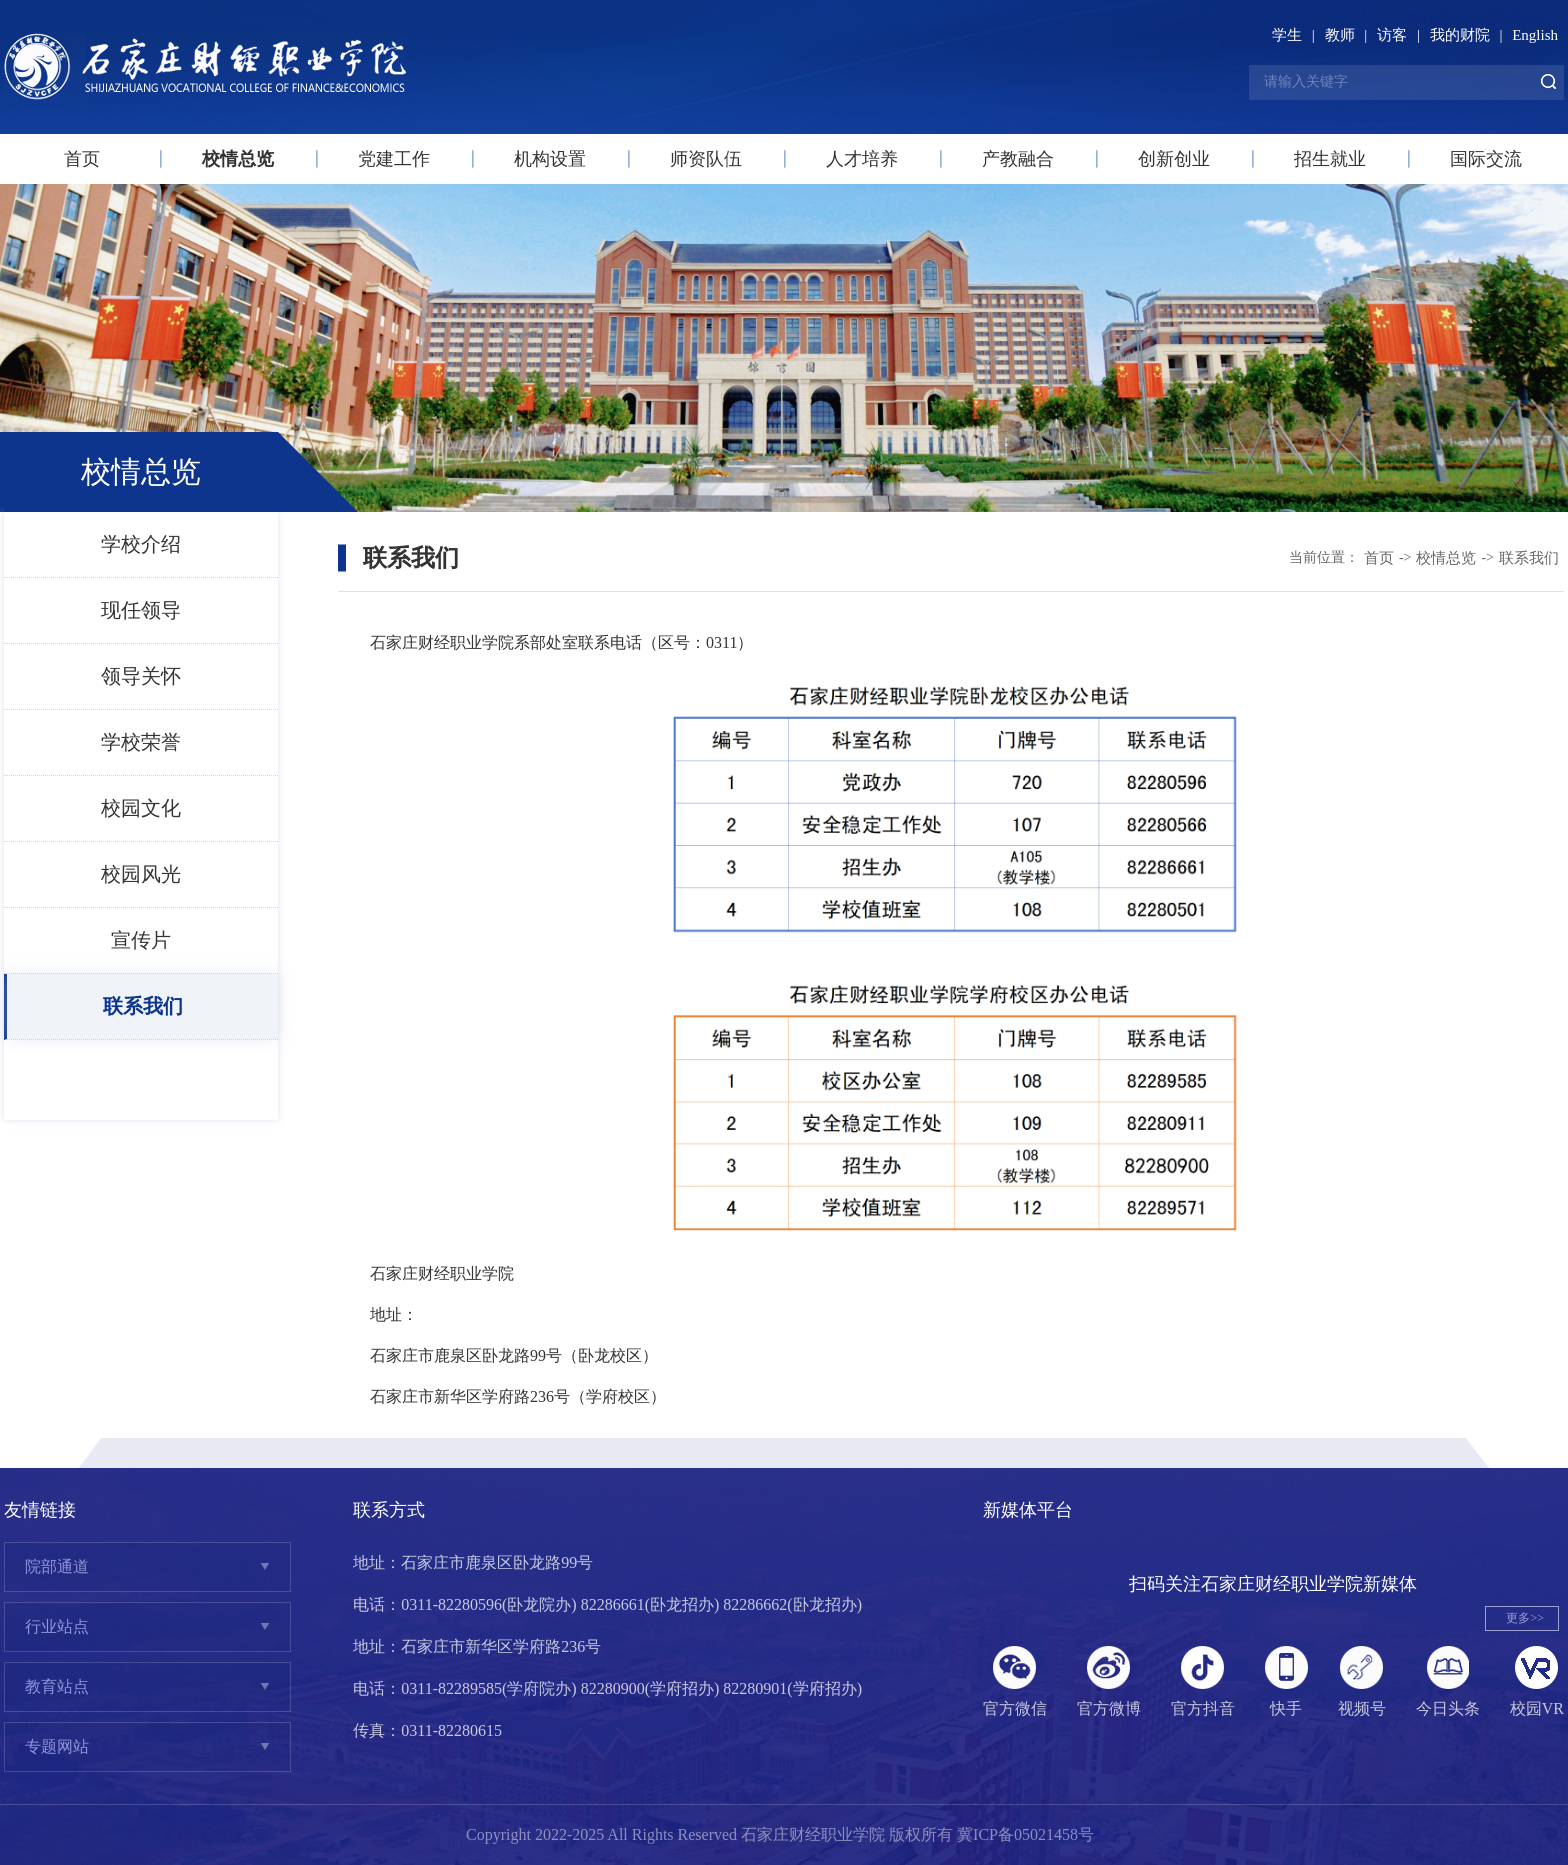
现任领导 (141, 610)
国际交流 (1486, 159)
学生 (1287, 35)
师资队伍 (706, 159)
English (1535, 35)
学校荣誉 (141, 742)
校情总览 (238, 159)
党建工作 (394, 159)
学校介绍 (141, 544)
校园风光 (141, 874)
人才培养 (862, 159)
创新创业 (1174, 159)
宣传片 (141, 940)
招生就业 (1330, 159)
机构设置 (550, 159)
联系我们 (143, 1006)
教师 (1340, 35)
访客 (1392, 35)
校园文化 (141, 808)
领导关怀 (141, 676)
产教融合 (1018, 159)
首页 (82, 159)
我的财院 (1460, 35)
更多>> (1525, 1618)
